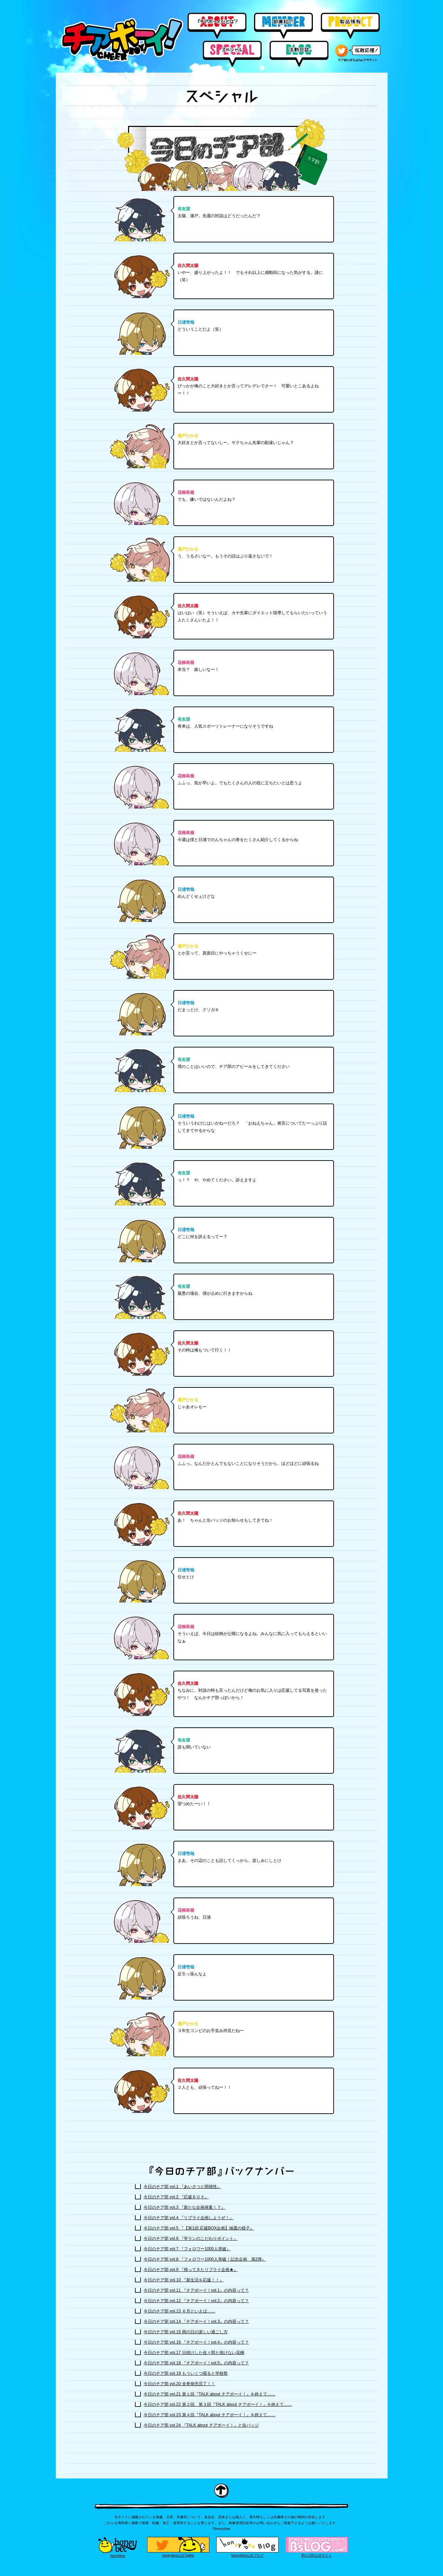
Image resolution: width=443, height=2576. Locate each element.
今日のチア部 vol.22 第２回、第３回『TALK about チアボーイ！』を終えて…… (218, 2404)
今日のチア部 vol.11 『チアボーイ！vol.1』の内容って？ (196, 2290)
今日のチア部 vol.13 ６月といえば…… (179, 2311)
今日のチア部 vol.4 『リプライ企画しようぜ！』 (189, 2217)
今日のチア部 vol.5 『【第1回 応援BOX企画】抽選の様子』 (199, 2228)
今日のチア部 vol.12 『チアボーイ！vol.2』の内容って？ (196, 2300)
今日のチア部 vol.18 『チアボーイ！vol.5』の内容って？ (196, 2363)
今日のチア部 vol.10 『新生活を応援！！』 (184, 2280)
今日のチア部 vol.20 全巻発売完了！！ (179, 2383)
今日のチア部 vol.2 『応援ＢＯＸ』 (176, 2197)
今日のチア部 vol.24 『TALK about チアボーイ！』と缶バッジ (201, 2425)
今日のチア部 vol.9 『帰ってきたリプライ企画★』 (191, 2269)
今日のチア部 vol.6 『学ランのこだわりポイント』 (191, 2238)
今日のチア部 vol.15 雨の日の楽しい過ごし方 (186, 2331)
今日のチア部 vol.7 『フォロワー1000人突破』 (187, 2248)
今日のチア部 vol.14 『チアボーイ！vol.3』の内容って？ (196, 2321)
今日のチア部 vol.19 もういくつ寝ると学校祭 (186, 2373)
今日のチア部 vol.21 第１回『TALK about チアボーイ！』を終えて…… (209, 2394)
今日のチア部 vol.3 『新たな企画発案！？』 (184, 2207)
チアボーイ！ (122, 40)
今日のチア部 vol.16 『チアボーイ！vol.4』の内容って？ (196, 2342)
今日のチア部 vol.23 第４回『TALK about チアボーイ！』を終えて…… (209, 2414)
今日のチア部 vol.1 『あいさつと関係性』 (182, 2186)
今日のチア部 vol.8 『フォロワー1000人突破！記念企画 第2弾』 (205, 2259)
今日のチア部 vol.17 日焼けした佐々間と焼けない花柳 (194, 2352)
